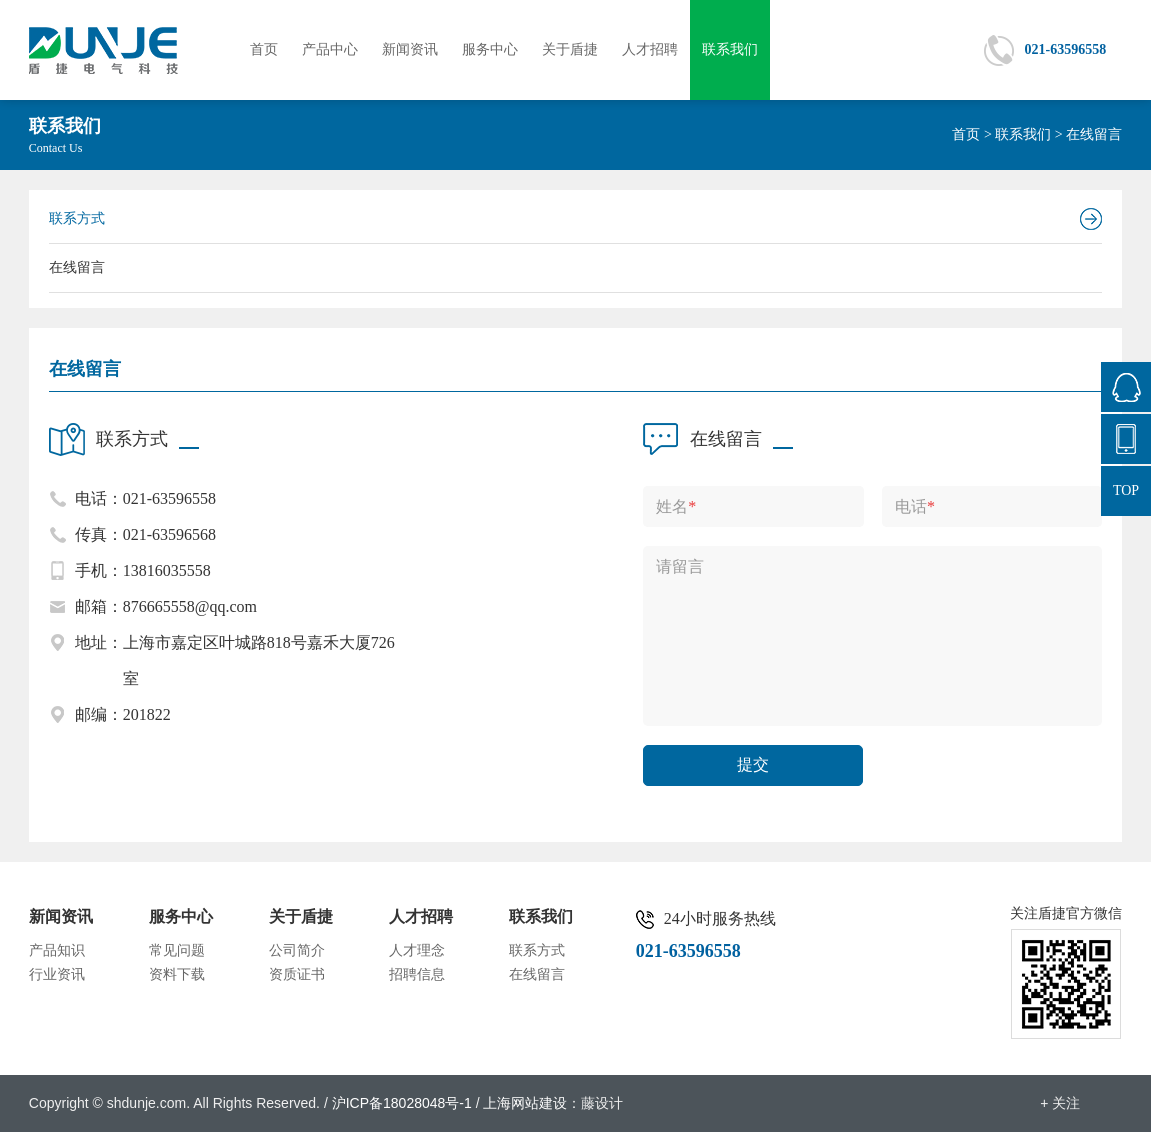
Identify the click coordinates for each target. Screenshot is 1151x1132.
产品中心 (330, 49)
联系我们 (730, 49)
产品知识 (57, 950)
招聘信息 (417, 974)
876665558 (1126, 387)
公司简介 (297, 950)
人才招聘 (650, 49)
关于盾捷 (570, 49)
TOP (1126, 490)
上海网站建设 (525, 1103)
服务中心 (490, 49)
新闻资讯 (410, 49)
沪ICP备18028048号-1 (402, 1103)
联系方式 (77, 218)
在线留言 (77, 267)
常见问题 (177, 950)
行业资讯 (57, 974)
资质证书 (297, 974)
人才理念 (417, 950)
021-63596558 (1066, 49)
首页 (264, 49)
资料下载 (177, 974)
